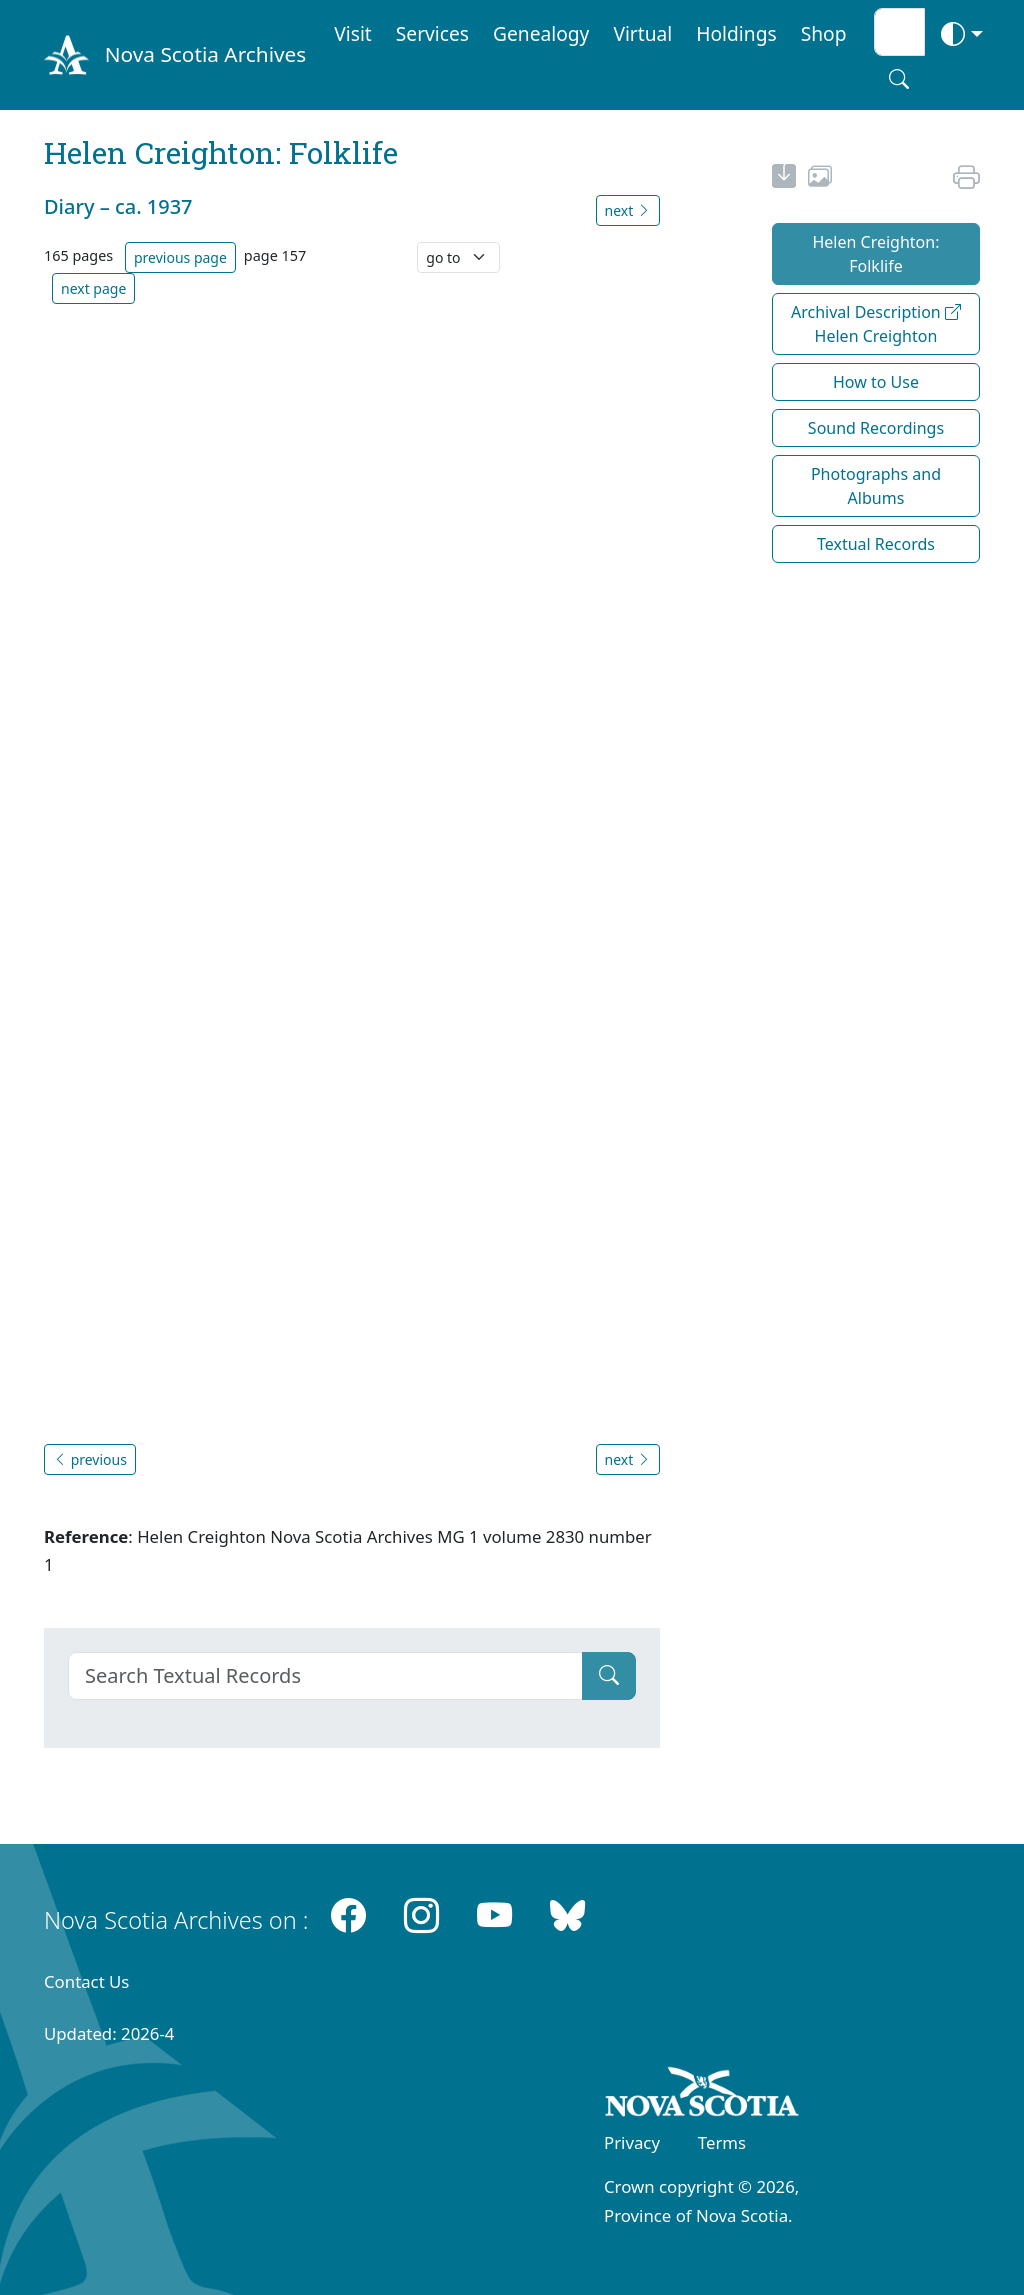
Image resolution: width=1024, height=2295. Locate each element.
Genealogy (541, 33)
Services (432, 33)
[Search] (325, 1676)
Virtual (642, 33)
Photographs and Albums (876, 486)
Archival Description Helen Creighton (876, 324)
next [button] (628, 210)
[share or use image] (820, 179)
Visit (353, 33)
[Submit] (609, 1676)
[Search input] (899, 32)
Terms (722, 2142)
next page (93, 288)
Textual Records (876, 544)
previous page (180, 257)
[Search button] (899, 79)
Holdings (736, 33)
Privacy (632, 2142)
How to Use (876, 382)
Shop (824, 33)
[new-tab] (784, 179)
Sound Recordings (876, 428)
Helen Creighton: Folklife (875, 254)
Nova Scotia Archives (205, 54)
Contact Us (86, 1981)
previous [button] (90, 1459)
